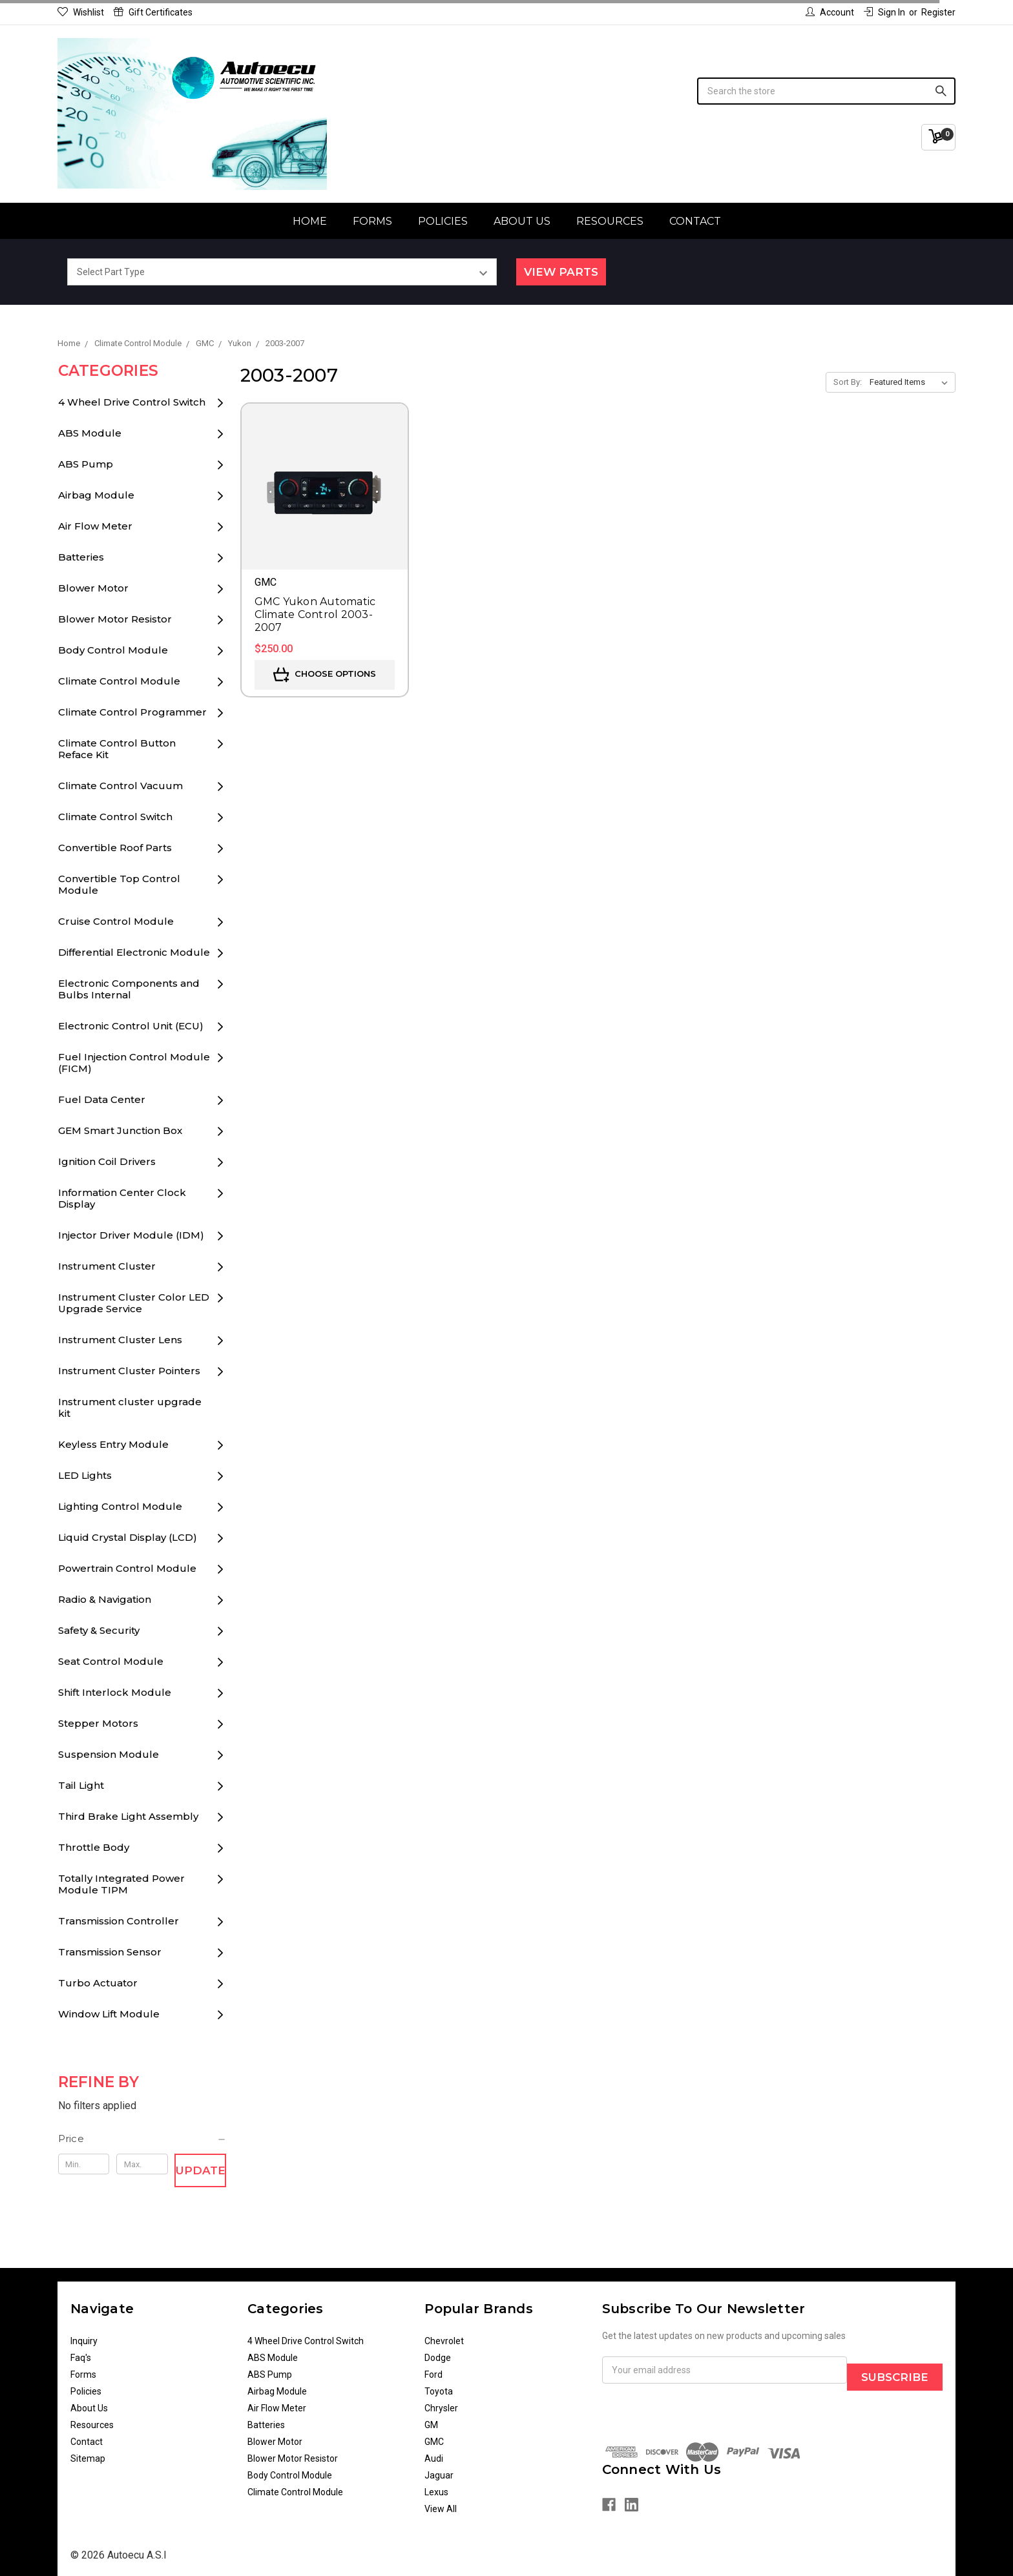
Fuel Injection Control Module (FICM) (134, 1063)
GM (431, 2425)
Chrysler (441, 2408)
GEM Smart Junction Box (120, 1130)
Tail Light (81, 1785)
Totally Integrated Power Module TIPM (121, 1884)
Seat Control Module (110, 1661)
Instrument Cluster (107, 1266)
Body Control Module (113, 650)
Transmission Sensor (110, 1952)
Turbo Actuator (98, 1983)
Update (200, 2170)
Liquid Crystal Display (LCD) (127, 1537)
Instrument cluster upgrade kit (130, 1407)
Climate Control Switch (115, 816)
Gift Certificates (153, 12)
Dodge (437, 2358)
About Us (522, 221)
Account (830, 12)
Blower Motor (93, 588)
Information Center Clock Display (122, 1198)
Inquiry (84, 2341)
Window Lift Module (109, 2014)
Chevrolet (444, 2341)
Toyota (438, 2391)
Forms (372, 221)
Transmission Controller (118, 1921)
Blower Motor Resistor (115, 619)
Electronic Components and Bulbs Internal (129, 989)
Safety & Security (99, 1630)
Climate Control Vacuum (120, 785)
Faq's (80, 2358)
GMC (434, 2442)
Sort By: (847, 382)
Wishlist (80, 12)
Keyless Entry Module (113, 1444)
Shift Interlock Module (114, 1692)
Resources (609, 221)
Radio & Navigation (104, 1599)
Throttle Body (93, 1847)
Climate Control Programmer (132, 712)
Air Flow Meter (95, 526)
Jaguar (439, 2475)
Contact (695, 221)
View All (440, 2509)
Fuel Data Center (101, 1099)
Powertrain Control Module (127, 1568)
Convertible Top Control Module (119, 884)
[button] (142, 2139)
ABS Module (89, 433)
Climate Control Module (119, 681)
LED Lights (85, 1475)
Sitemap (87, 2458)
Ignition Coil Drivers (107, 1161)
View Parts (561, 271)
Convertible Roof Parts (115, 847)
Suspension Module (108, 1754)
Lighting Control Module (120, 1506)
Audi (433, 2458)
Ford (433, 2374)
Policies (443, 221)
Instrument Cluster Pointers (129, 1371)
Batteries (81, 557)
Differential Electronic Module (134, 952)
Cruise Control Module (116, 921)
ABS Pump (85, 464)
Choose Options (325, 675)
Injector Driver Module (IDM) (131, 1235)
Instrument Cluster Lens (120, 1340)
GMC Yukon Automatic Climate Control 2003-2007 (315, 614)
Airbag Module (96, 495)
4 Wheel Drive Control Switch (131, 402)
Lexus (436, 2492)
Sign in (884, 12)
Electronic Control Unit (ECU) (131, 1026)
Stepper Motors (98, 1723)
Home (310, 221)
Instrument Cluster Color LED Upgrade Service (133, 1303)
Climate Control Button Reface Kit (117, 749)
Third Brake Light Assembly (128, 1816)
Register (938, 12)
